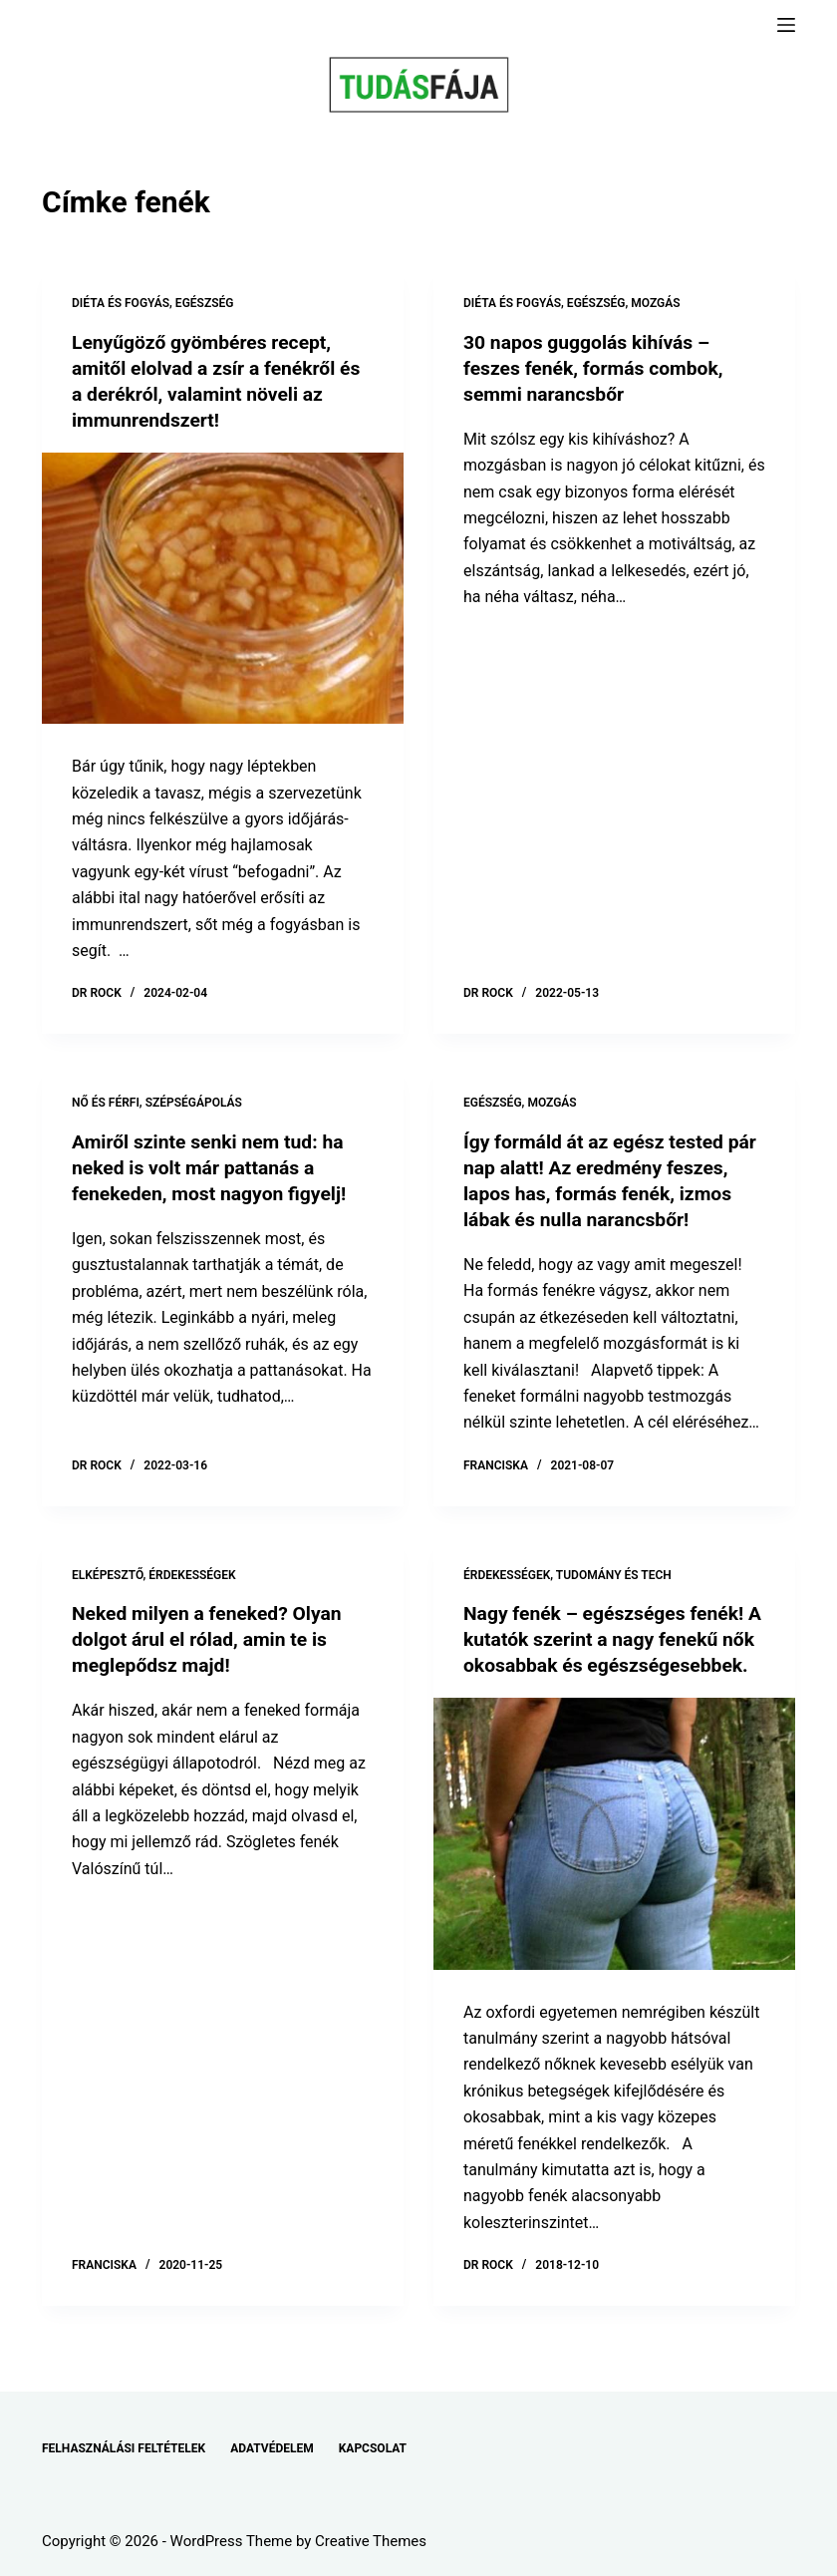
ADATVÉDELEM (272, 2448)
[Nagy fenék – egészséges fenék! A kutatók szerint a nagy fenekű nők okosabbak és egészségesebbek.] (614, 1859)
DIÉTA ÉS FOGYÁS (120, 303)
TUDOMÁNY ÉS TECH (614, 1574)
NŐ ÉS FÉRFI (106, 1103)
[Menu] (786, 25)
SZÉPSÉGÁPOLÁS (193, 1103)
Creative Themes (370, 2541)
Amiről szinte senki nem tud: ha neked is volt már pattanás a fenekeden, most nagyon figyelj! (214, 1167)
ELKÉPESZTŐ (107, 1574)
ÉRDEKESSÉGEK (191, 1574)
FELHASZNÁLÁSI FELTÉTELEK (123, 2448)
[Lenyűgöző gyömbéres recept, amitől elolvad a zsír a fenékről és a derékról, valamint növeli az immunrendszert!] (223, 588)
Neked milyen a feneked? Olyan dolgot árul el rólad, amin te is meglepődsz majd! (212, 1639)
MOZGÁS (655, 303)
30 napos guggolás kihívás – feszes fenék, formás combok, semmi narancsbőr (598, 368)
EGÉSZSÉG (204, 303)
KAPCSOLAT (373, 2448)
